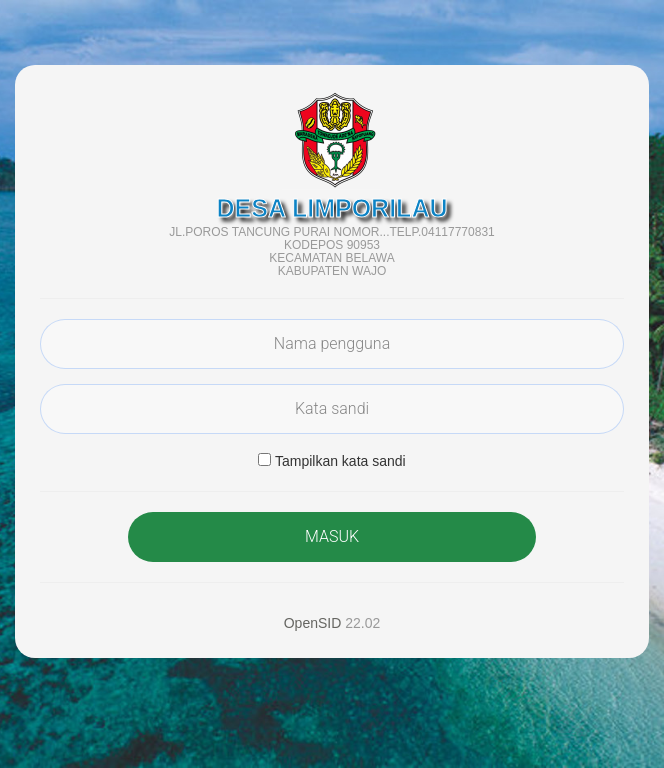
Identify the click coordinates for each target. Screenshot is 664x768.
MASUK (332, 536)
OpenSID (313, 623)
